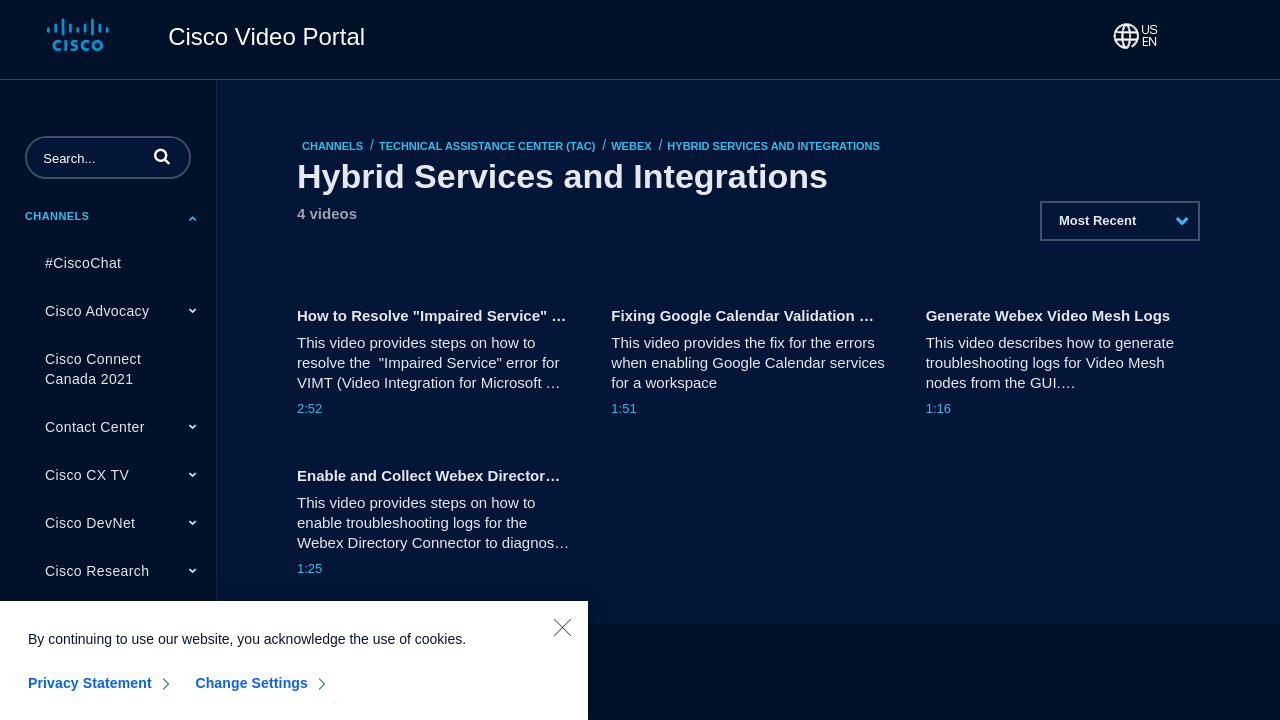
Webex (631, 146)
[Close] (562, 634)
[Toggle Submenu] (193, 218)
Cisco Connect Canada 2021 (93, 369)
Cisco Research (97, 571)
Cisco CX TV (87, 475)
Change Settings (251, 690)
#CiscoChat (83, 263)
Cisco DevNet (90, 523)
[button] (162, 156)
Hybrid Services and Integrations (773, 146)
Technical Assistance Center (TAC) (487, 146)
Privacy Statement (90, 690)
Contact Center (95, 427)
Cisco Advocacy (97, 311)
